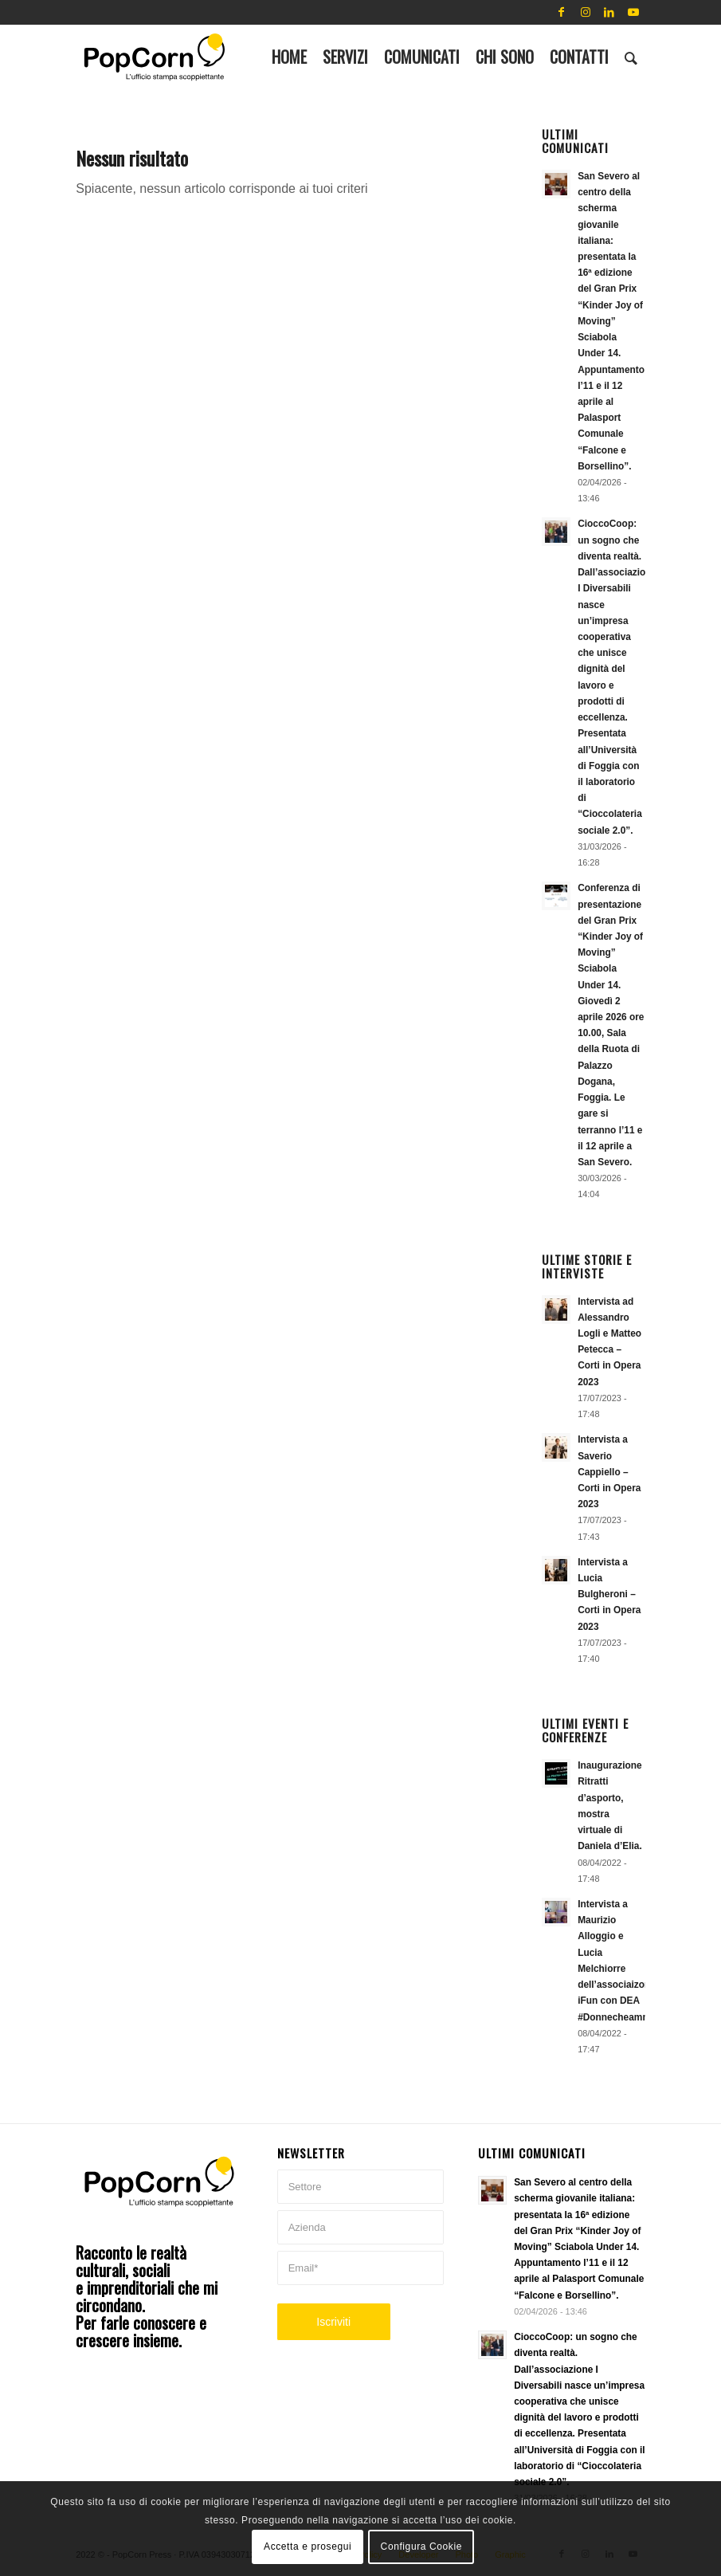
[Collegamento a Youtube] (633, 12)
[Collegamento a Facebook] (562, 12)
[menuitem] (289, 56)
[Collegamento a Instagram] (586, 12)
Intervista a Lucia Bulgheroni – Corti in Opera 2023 (609, 1594)
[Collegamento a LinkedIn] (609, 12)
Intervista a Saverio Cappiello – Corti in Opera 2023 (609, 1472)
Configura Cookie (421, 2546)
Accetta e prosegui (307, 2546)
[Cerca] (631, 56)
